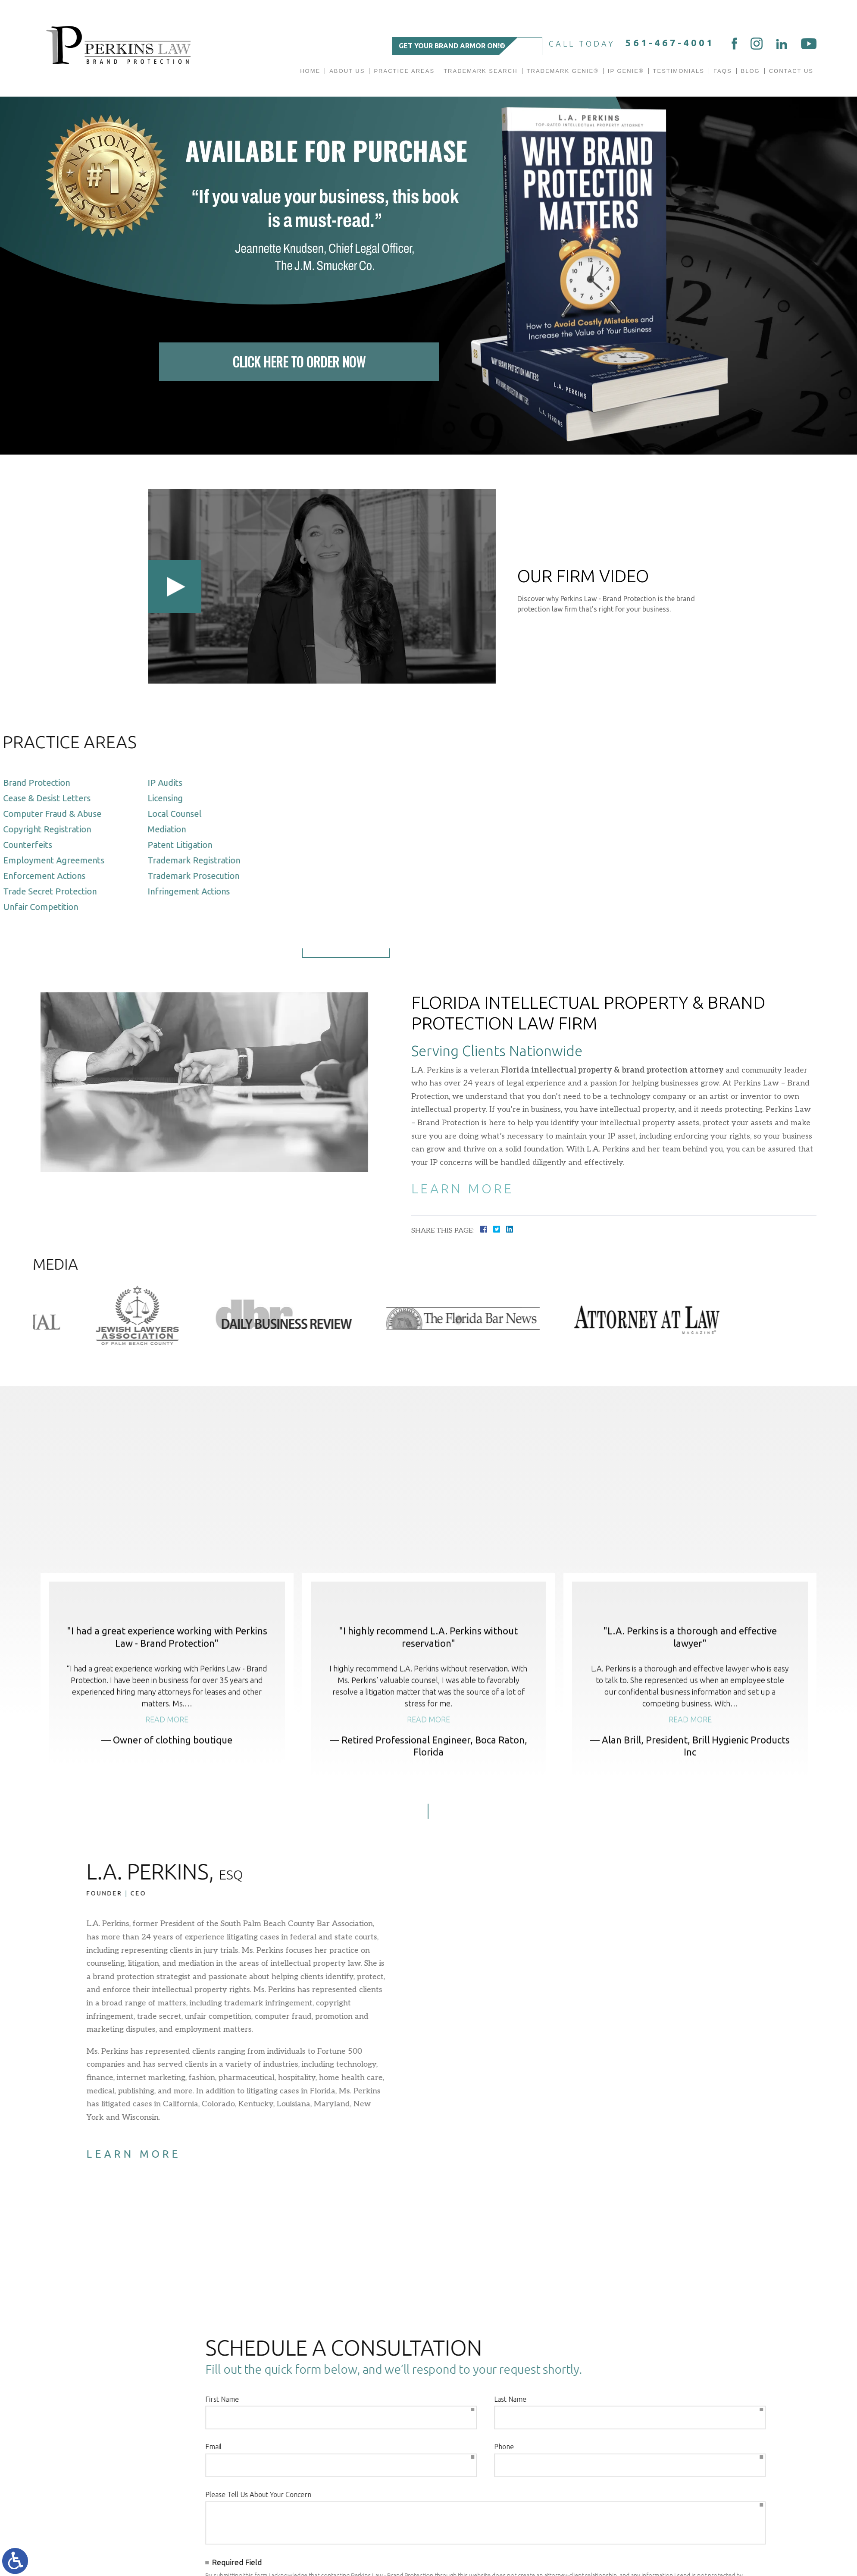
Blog (750, 71)
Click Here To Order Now (299, 359)
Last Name (144, 2399)
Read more (166, 1823)
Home (310, 71)
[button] (408, 1915)
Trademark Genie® (563, 71)
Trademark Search (480, 71)
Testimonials (678, 71)
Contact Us (791, 71)
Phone (138, 2446)
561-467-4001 (670, 42)
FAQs (722, 71)
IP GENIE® (626, 71)
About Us (347, 71)
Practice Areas (404, 71)
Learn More (462, 1188)
